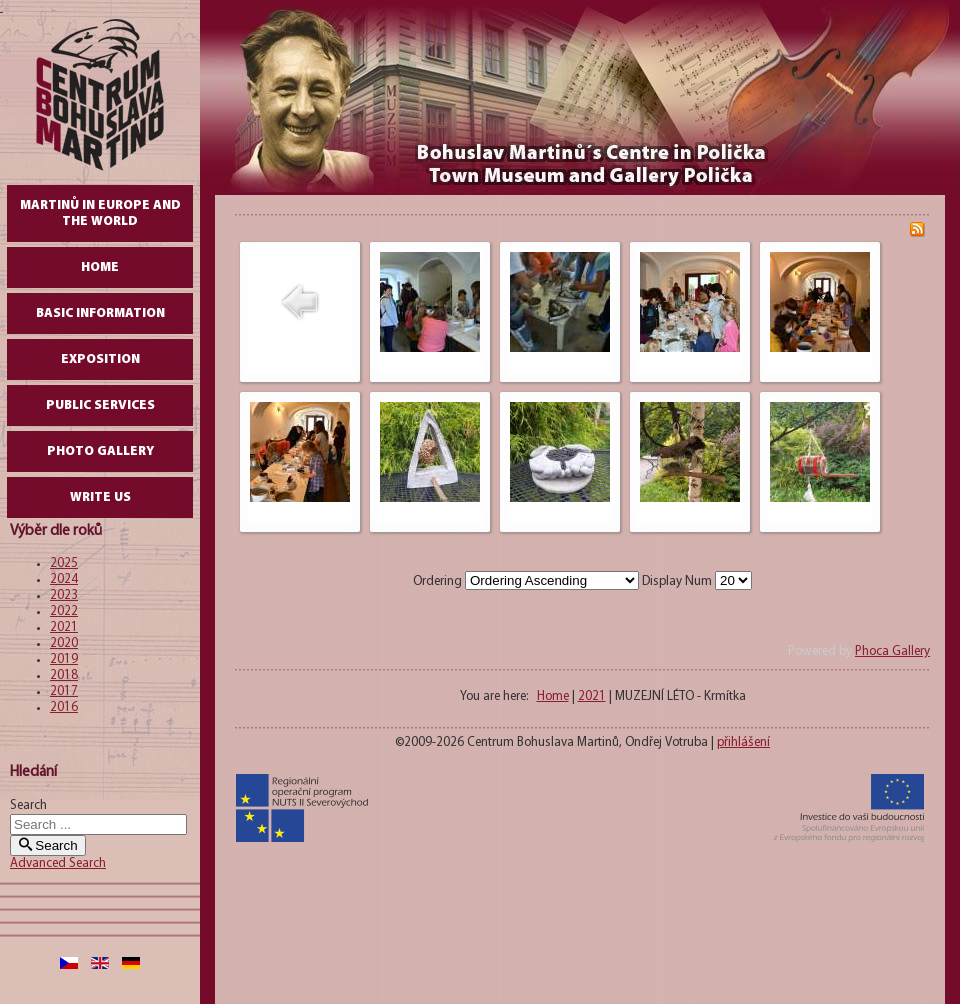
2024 (64, 579)
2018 (64, 675)
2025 (64, 563)
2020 (64, 643)
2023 (64, 595)
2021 (64, 627)
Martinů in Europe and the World (100, 213)
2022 (64, 611)
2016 (64, 707)
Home (100, 267)
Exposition (100, 359)
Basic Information (100, 313)
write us (100, 497)
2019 (64, 659)
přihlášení (743, 742)
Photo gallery (100, 451)
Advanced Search (58, 863)
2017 (64, 691)
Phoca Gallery (892, 651)
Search (28, 805)
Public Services (100, 405)
